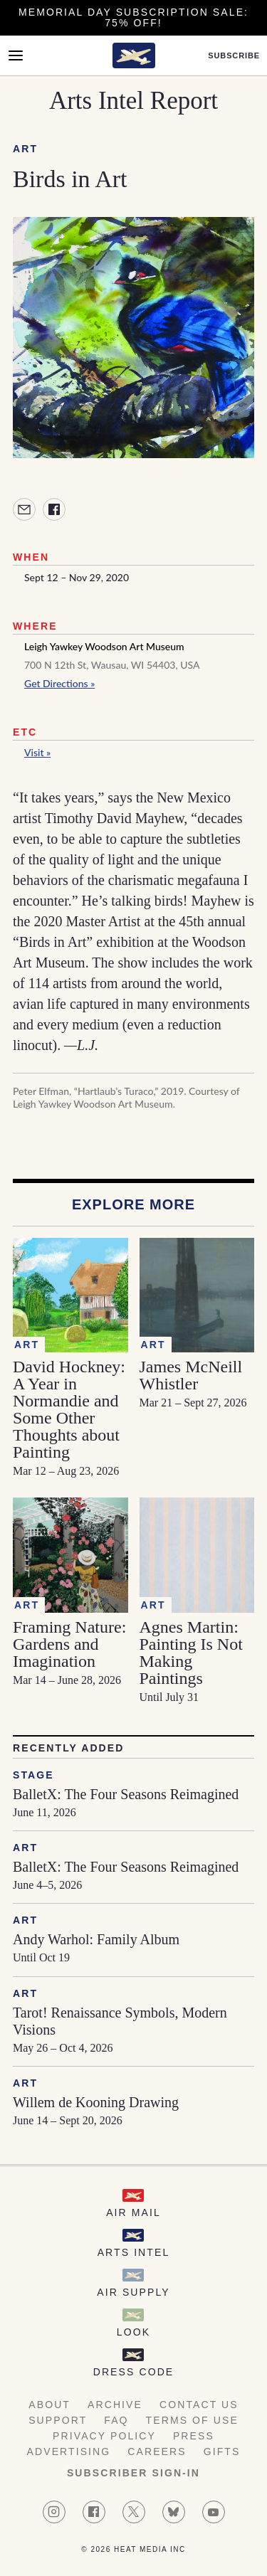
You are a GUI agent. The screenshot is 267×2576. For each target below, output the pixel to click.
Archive (115, 2405)
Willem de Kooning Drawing (96, 2102)
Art (25, 148)
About (49, 2405)
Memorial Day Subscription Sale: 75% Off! (133, 17)
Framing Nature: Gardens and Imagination (69, 1644)
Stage (33, 1775)
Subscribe (234, 56)
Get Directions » (59, 683)
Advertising (69, 2451)
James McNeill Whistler (191, 1375)
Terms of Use (192, 2420)
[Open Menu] (15, 55)
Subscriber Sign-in (133, 2473)
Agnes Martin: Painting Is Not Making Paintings (191, 1652)
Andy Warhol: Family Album (96, 1939)
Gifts (222, 2451)
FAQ (116, 2420)
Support (57, 2420)
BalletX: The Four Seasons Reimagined (126, 1794)
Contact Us (199, 2405)
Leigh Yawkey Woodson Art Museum (104, 646)
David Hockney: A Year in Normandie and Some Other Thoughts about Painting (69, 1409)
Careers (156, 2451)
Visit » (37, 752)
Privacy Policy (104, 2436)
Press (193, 2436)
